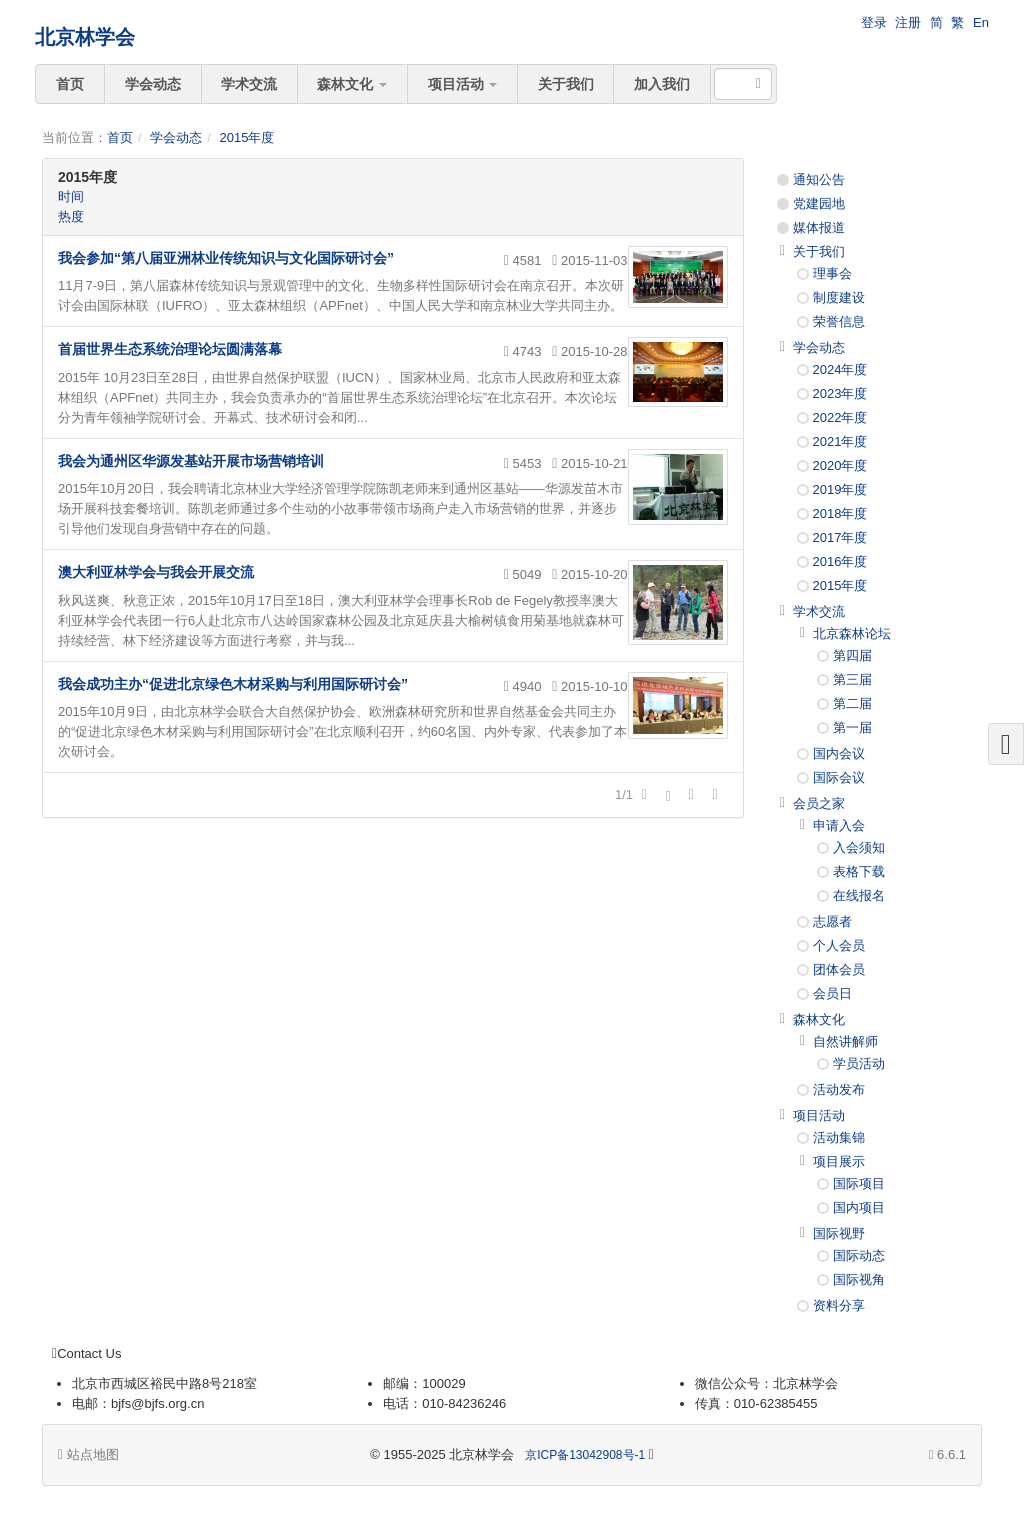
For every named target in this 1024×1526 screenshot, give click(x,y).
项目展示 (839, 1161)
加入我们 (662, 84)
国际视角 (859, 1279)
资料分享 (839, 1305)
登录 (874, 22)
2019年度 (840, 489)
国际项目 (859, 1183)
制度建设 (839, 297)
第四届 (852, 655)
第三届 (852, 679)
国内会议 (839, 753)
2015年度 (246, 137)
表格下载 (859, 871)
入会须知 (859, 847)
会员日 (832, 993)
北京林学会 (85, 37)
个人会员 (839, 945)
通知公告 (819, 179)
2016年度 (840, 561)
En (981, 22)
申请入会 (839, 825)
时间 (71, 196)
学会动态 (153, 84)
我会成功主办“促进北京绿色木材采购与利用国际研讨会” (233, 684)
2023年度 (840, 393)
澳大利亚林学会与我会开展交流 (156, 572)
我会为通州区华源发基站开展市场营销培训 (191, 461)
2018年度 (840, 513)
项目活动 (463, 84)
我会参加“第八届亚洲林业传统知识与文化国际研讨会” (226, 258)
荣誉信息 (839, 321)
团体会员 (839, 969)
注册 (908, 22)
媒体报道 (819, 227)
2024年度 (840, 369)
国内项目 (859, 1207)
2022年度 (840, 417)
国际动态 (859, 1255)
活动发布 (839, 1089)
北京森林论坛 (852, 633)
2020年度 (840, 465)
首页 (70, 84)
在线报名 (859, 895)
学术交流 (249, 84)
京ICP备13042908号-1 (585, 1455)
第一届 (852, 727)
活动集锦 (839, 1137)
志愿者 (832, 921)
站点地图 (88, 1454)
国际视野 (839, 1233)
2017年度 (840, 537)
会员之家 (819, 803)
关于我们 (566, 84)
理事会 (832, 273)
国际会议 (839, 777)
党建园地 (819, 203)
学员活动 (859, 1063)
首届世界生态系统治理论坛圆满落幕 (170, 349)
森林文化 (352, 84)
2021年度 (840, 441)
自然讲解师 (845, 1041)
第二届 (852, 703)
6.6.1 (947, 1456)
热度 (71, 216)
